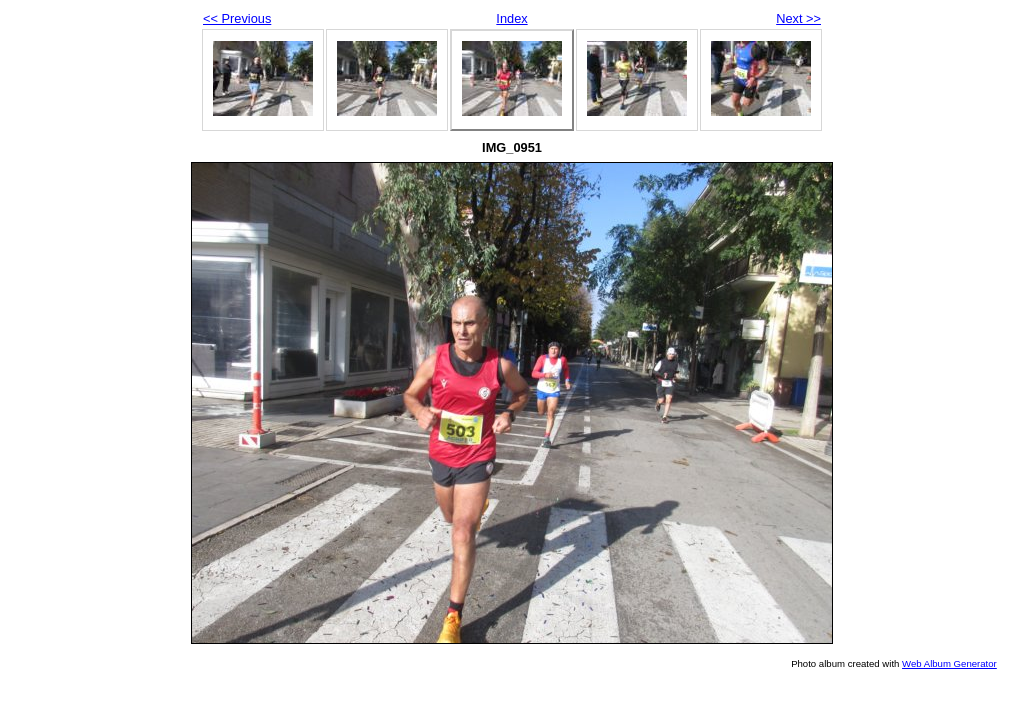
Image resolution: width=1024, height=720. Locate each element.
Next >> (798, 18)
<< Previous (237, 18)
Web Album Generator (949, 663)
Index (511, 18)
